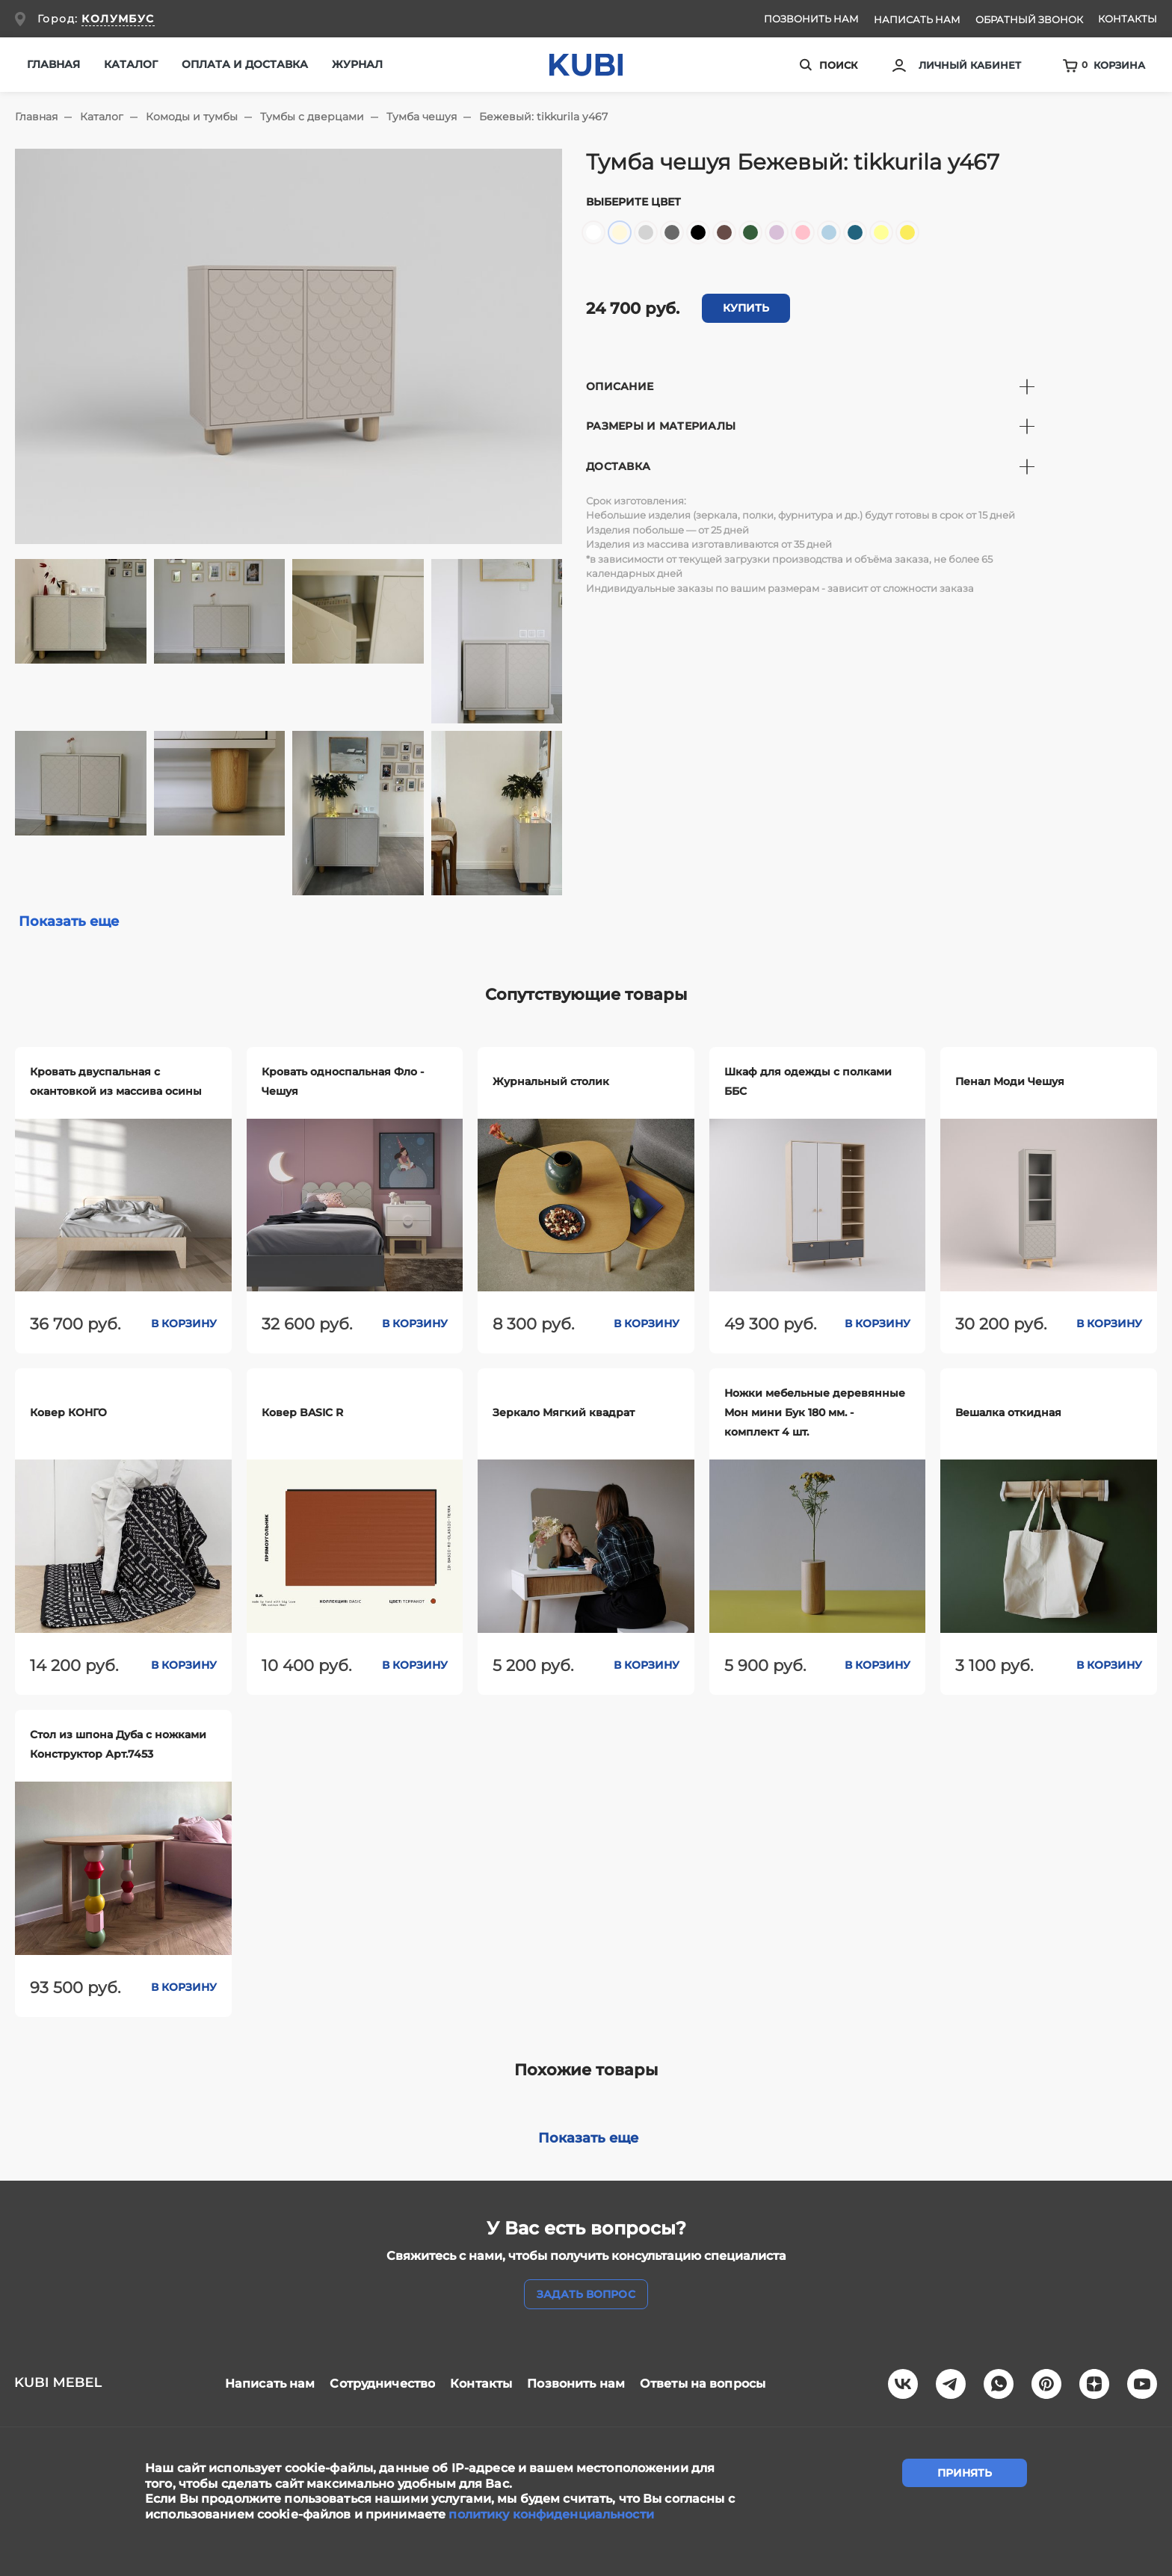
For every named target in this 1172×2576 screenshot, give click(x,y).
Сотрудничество (382, 2383)
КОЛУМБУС (117, 18)
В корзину (184, 1323)
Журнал (357, 64)
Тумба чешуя (421, 116)
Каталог (101, 116)
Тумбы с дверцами (312, 116)
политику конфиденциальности (550, 2514)
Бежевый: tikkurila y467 (543, 116)
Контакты (1127, 19)
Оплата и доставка (245, 64)
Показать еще (69, 921)
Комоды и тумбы (192, 116)
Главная (53, 64)
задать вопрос (586, 2294)
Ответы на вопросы (702, 2383)
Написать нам (917, 19)
